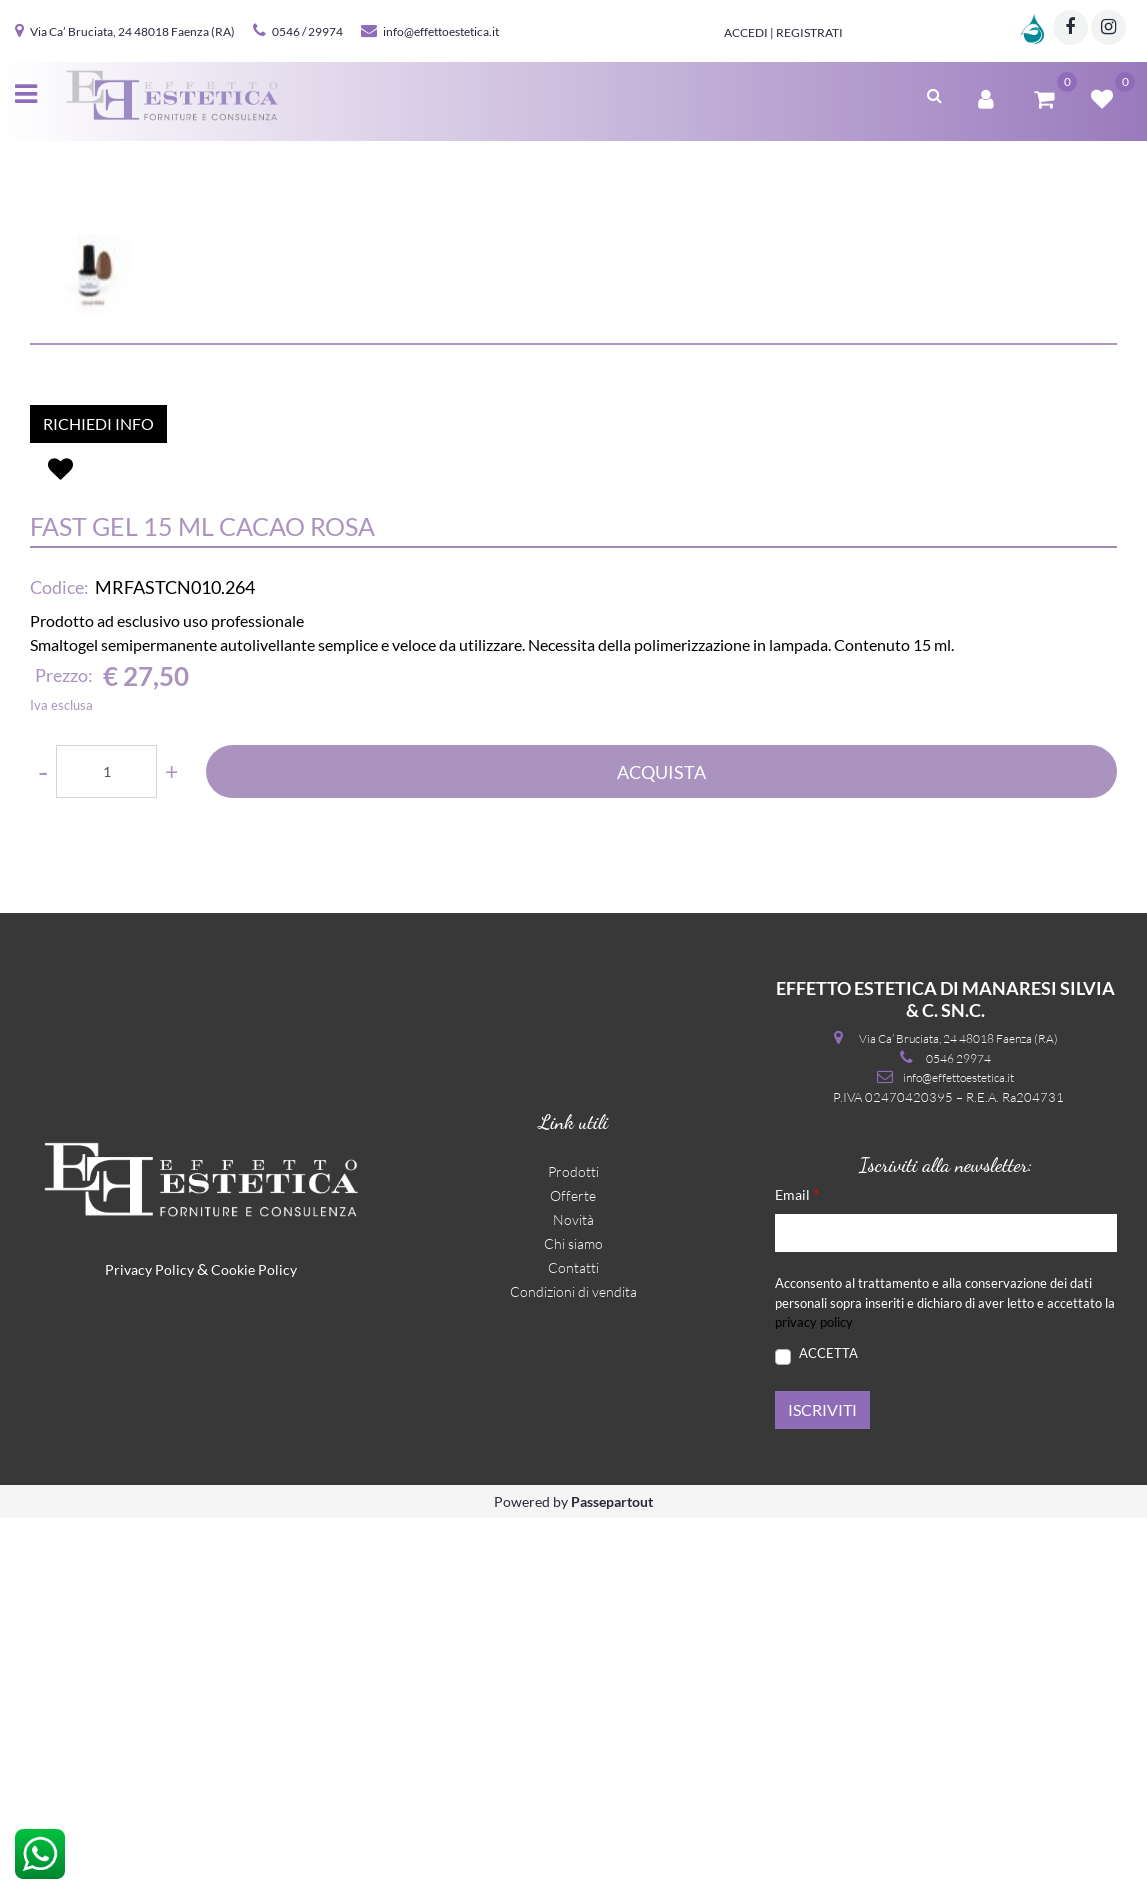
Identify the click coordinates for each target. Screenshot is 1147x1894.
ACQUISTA (661, 1148)
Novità (573, 1595)
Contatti (573, 1643)
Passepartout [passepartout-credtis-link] (612, 1877)
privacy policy (814, 1698)
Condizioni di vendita (573, 1667)
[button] (574, 402)
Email (797, 1569)
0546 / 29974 (307, 31)
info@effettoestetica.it (441, 31)
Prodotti (573, 1547)
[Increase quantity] (171, 1147)
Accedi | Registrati (783, 32)
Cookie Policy (254, 1645)
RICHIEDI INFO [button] (98, 799)
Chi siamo (573, 1619)
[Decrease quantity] (43, 1147)
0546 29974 (958, 1434)
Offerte (573, 1571)
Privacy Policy (149, 1645)
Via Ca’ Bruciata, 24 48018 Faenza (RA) (132, 31)
